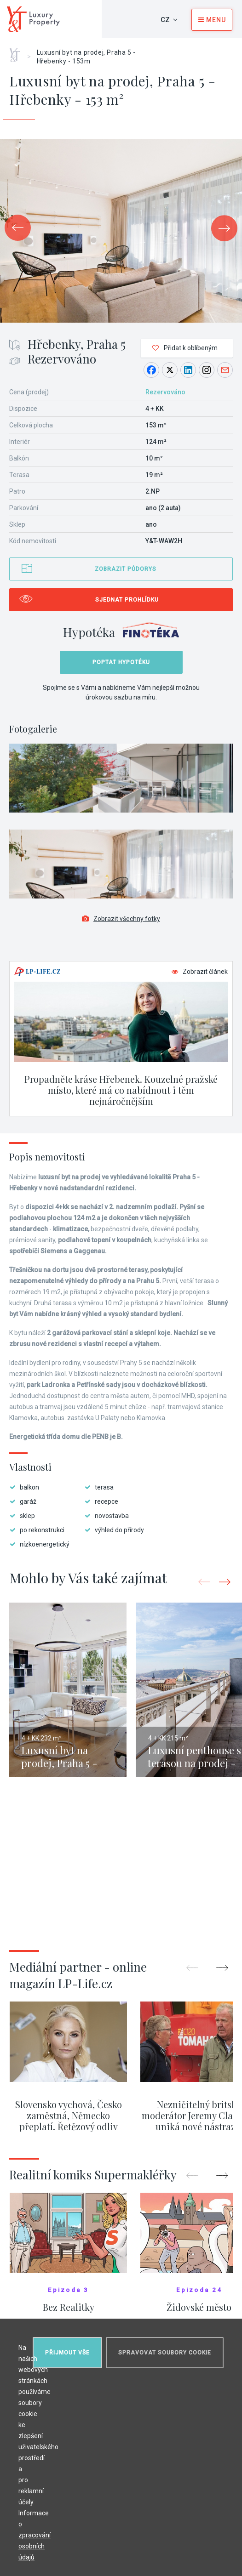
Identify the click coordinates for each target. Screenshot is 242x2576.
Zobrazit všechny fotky (121, 918)
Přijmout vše (67, 2352)
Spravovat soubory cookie (164, 2352)
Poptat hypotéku (121, 662)
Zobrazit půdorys (125, 569)
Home (18, 52)
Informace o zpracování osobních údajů (34, 2535)
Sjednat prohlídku (127, 600)
